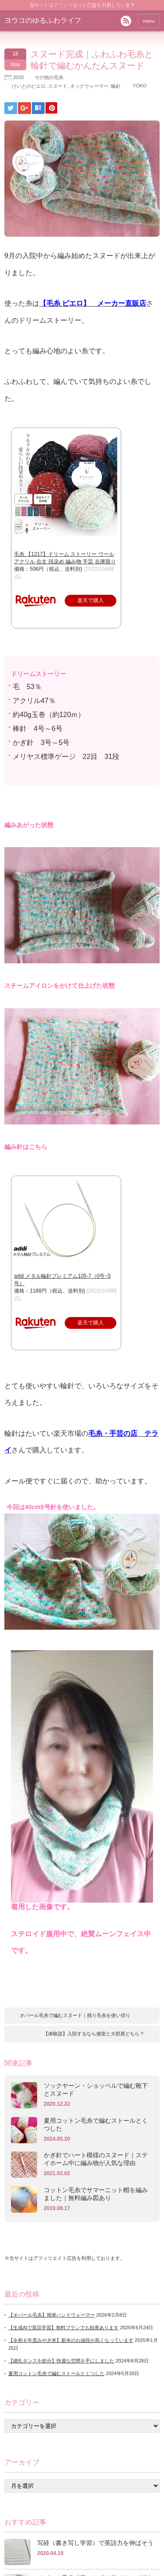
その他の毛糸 (49, 77)
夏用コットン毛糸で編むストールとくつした (96, 2124)
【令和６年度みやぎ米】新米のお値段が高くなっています (70, 2340)
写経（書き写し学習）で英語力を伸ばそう (95, 2542)
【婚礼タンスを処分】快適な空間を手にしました (61, 2360)
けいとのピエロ (28, 86)
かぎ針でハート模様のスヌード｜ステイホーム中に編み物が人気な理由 (96, 2159)
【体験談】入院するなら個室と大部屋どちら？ (93, 2033)
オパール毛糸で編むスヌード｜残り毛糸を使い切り (75, 2015)
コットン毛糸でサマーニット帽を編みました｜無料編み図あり (96, 2193)
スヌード (57, 86)
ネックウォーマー (89, 86)
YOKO (140, 85)
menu (149, 21)
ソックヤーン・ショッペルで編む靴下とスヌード (96, 2089)
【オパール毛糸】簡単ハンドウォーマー (51, 2314)
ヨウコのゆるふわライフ (42, 20)
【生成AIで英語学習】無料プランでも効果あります (63, 2327)
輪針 (116, 86)
